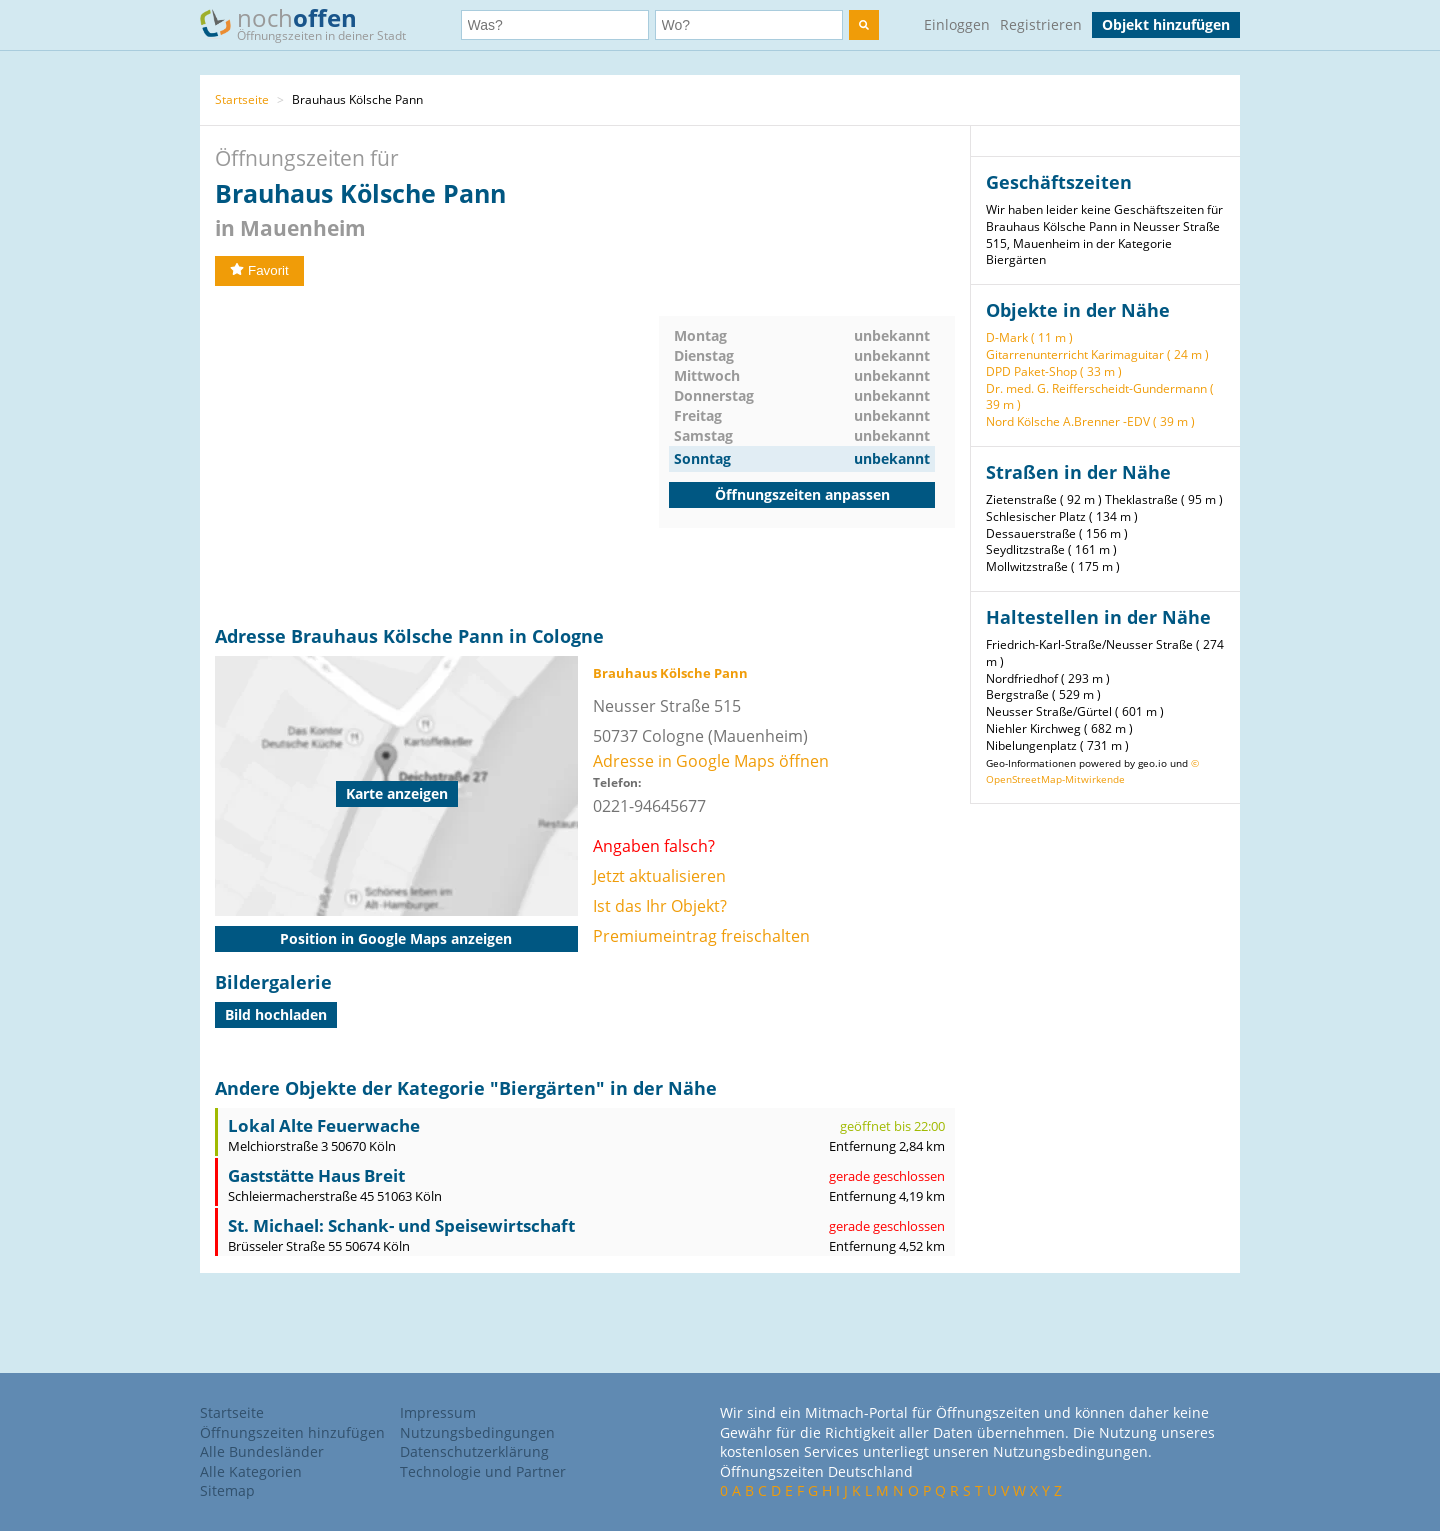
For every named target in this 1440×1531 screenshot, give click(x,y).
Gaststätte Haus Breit (316, 1175)
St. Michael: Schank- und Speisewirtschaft (401, 1225)
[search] (864, 25)
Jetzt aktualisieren (659, 876)
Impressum (438, 1412)
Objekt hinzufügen (1166, 24)
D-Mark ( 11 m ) (1029, 337)
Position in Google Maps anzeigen (396, 938)
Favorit (259, 270)
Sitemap (227, 1490)
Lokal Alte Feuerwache (324, 1125)
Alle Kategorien (251, 1471)
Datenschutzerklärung (474, 1451)
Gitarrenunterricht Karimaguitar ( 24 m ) (1097, 354)
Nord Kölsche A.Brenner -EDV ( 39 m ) (1090, 421)
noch (312, 23)
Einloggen (957, 24)
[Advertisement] (437, 456)
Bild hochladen (276, 1014)
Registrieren (1041, 24)
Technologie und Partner (483, 1471)
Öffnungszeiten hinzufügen (292, 1432)
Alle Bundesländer (262, 1451)
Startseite (242, 99)
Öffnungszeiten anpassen (802, 494)
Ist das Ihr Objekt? (660, 906)
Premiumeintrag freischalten (701, 936)
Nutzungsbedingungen (477, 1432)
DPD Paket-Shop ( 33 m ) (1054, 371)
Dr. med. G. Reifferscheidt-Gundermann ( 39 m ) (1100, 397)
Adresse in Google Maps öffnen (711, 761)
